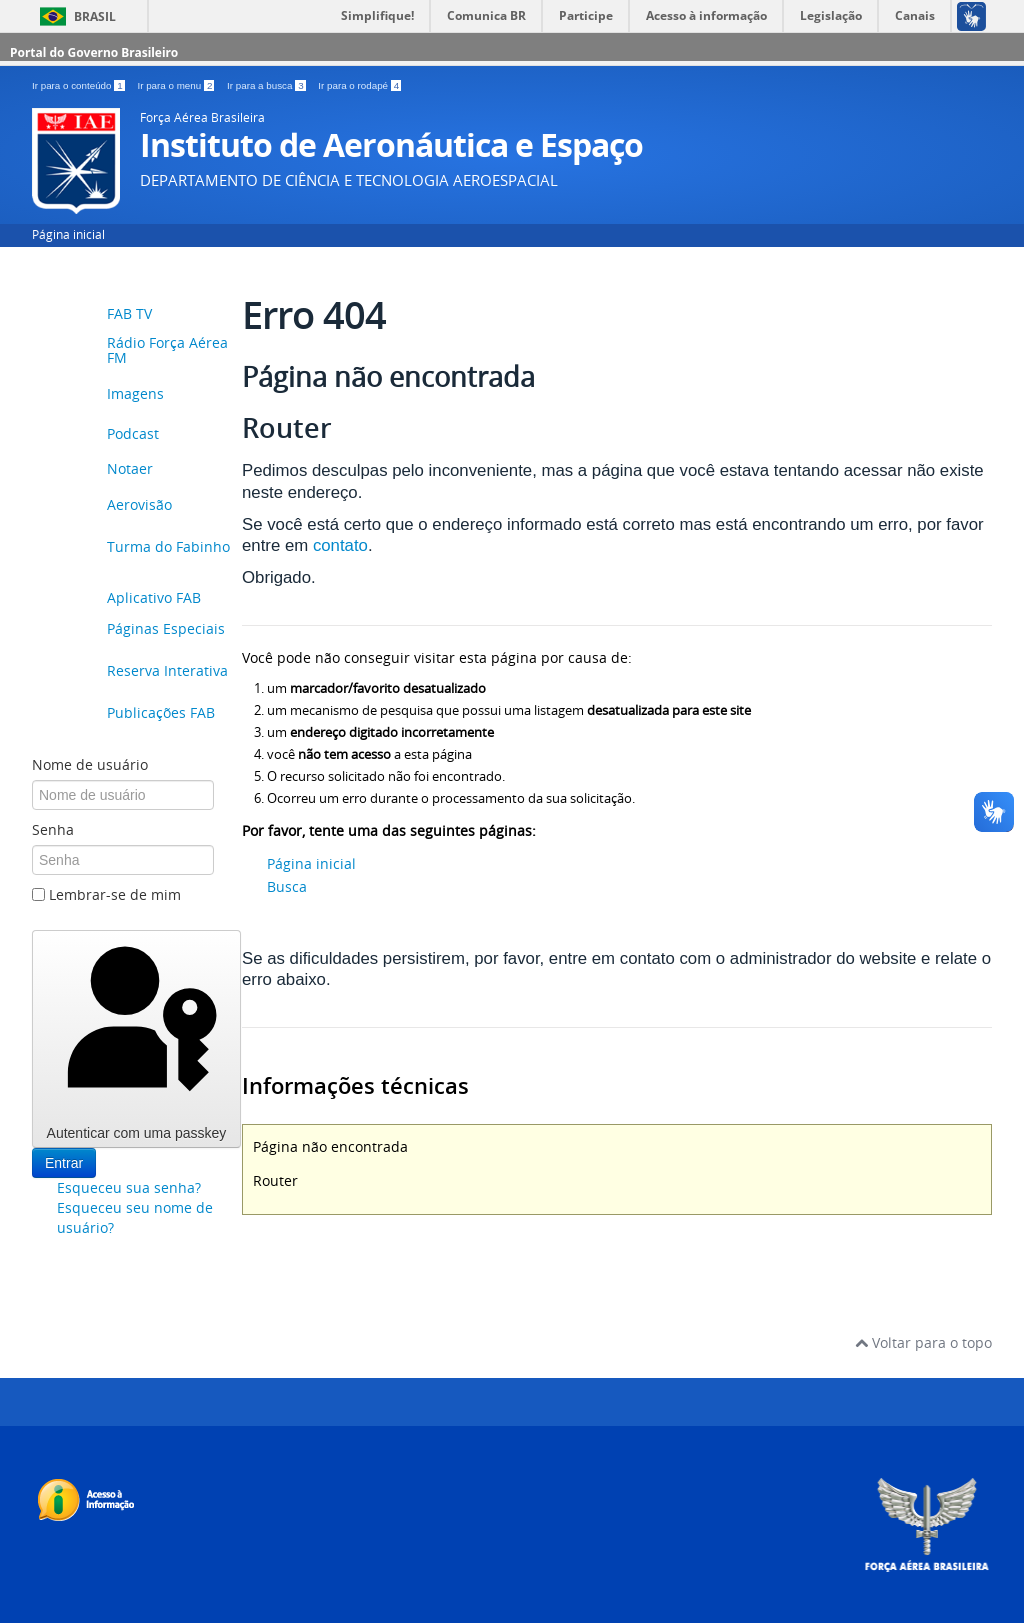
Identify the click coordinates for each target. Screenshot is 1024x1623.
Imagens (135, 393)
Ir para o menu (177, 85)
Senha (53, 829)
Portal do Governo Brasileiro (94, 52)
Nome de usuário (90, 764)
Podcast (133, 433)
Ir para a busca (267, 85)
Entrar (64, 1163)
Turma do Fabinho (168, 547)
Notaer (130, 468)
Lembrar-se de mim (115, 894)
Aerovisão (139, 505)
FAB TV (129, 313)
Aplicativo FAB (154, 597)
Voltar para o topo (923, 1342)
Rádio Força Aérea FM (167, 351)
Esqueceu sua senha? (129, 1187)
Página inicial (68, 234)
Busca (287, 886)
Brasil (95, 16)
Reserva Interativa (167, 671)
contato (340, 545)
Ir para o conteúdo (79, 85)
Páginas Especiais (166, 629)
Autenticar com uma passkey (136, 1038)
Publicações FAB (161, 713)
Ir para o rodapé (359, 85)
